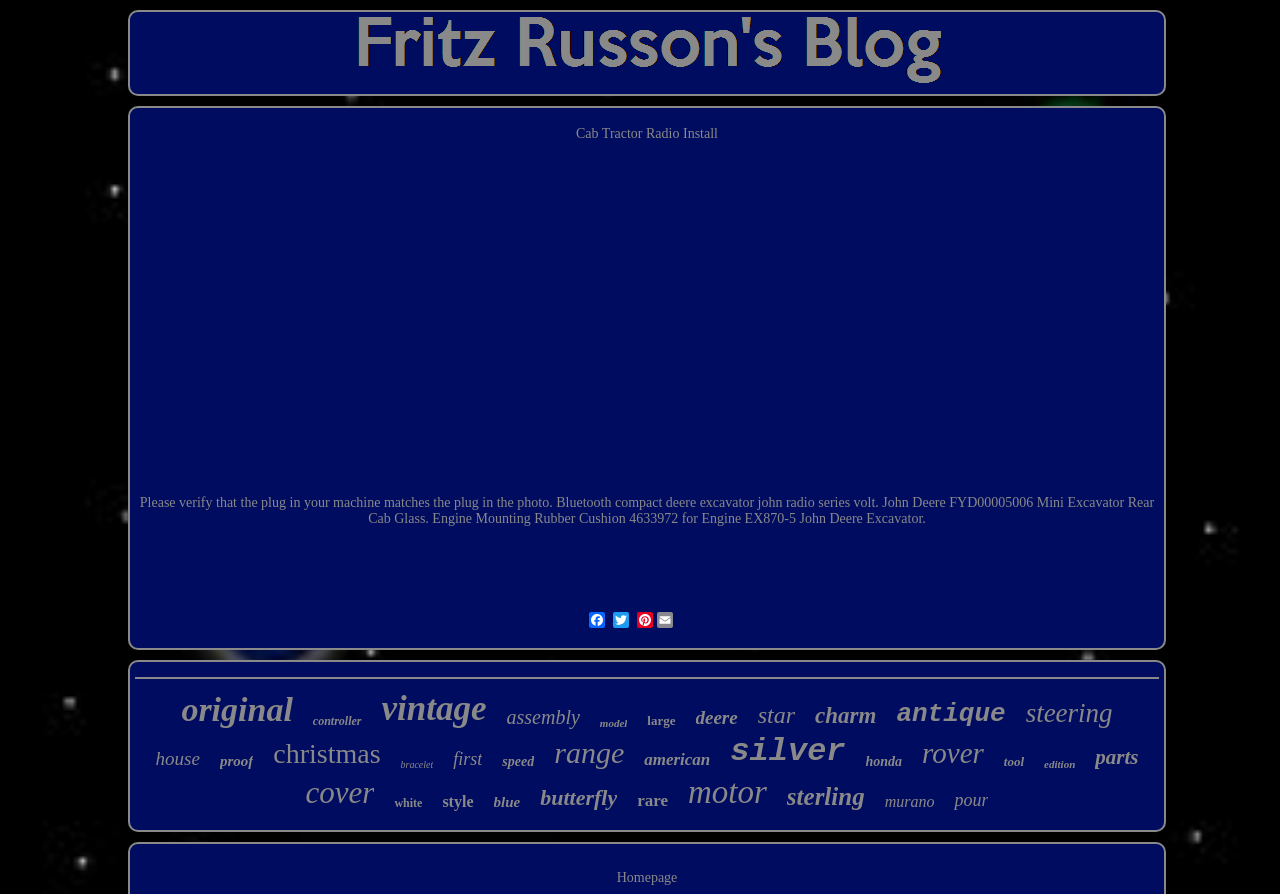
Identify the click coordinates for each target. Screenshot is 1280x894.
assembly (543, 717)
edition (1059, 764)
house (178, 758)
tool (1014, 761)
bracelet (417, 764)
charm (845, 715)
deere (717, 717)
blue (507, 802)
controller (337, 721)
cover (340, 792)
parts (1116, 757)
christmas (326, 753)
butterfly (578, 797)
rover (953, 753)
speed (518, 761)
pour (971, 800)
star (776, 715)
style (457, 801)
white (408, 803)
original (236, 709)
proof (236, 761)
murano (910, 801)
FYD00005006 (991, 502)
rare (652, 800)
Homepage (647, 877)
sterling (826, 796)
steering (1069, 713)
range (589, 752)
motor (727, 792)
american (677, 759)
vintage (434, 708)
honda (884, 761)
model (614, 723)
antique (950, 714)
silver (787, 751)
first (467, 759)
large (661, 720)
